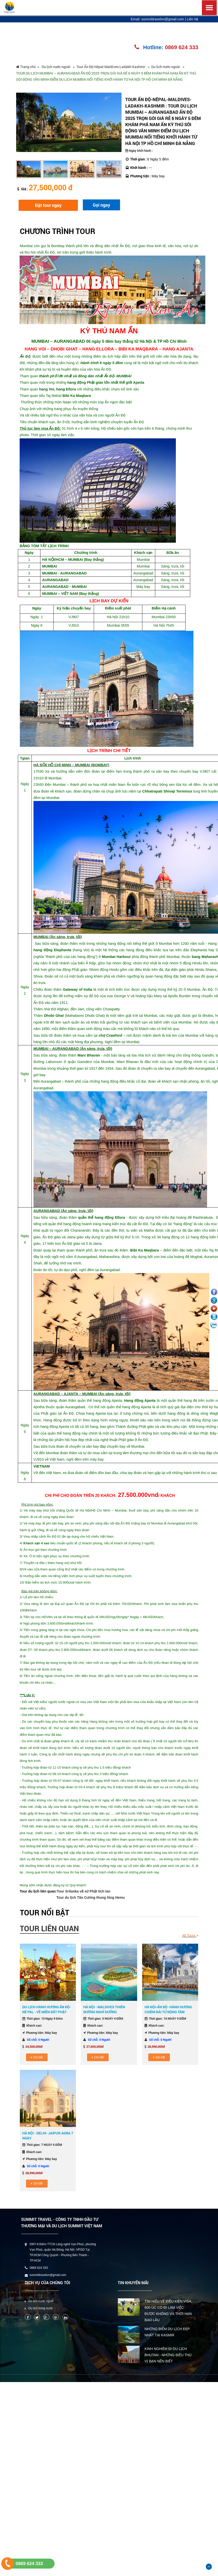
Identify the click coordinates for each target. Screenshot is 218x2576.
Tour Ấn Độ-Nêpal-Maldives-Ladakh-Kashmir (111, 66)
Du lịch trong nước (41, 2308)
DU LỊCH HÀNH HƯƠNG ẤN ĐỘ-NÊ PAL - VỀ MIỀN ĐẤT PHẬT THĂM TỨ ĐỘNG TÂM (46, 2012)
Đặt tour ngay (48, 205)
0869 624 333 (39, 2268)
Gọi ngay (101, 205)
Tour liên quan (49, 1928)
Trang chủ (26, 66)
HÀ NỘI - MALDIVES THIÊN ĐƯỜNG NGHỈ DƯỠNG (104, 2009)
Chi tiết (37, 2057)
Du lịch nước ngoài (56, 66)
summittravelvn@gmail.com (48, 2275)
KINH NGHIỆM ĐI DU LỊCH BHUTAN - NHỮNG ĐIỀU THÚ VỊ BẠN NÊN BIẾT (168, 2355)
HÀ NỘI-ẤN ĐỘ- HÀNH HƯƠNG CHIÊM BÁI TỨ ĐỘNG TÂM (168, 2009)
